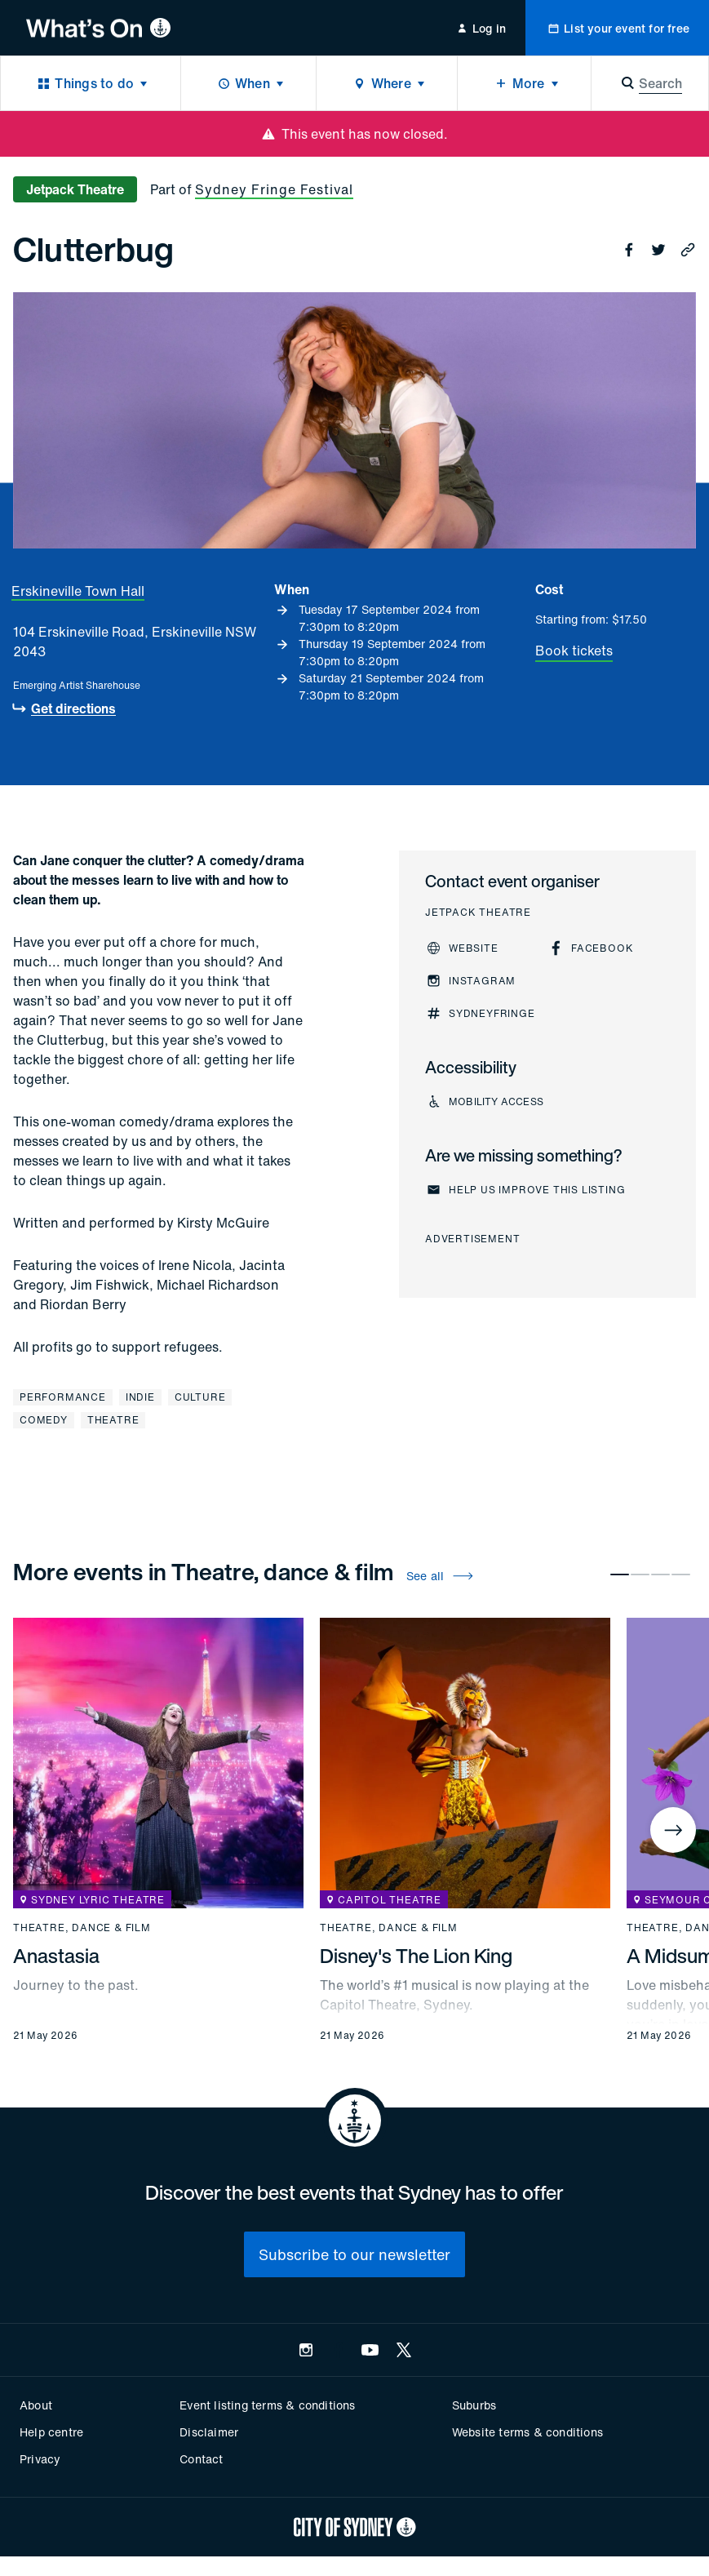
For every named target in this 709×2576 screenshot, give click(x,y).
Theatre (113, 1420)
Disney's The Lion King (416, 1955)
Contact (201, 2458)
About (36, 2405)
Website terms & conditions (527, 2432)
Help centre (51, 2432)
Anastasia (56, 1955)
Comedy (44, 1420)
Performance (63, 1397)
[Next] (673, 1830)
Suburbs (474, 2405)
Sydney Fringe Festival (274, 189)
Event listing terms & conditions (267, 2405)
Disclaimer (208, 2432)
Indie (140, 1397)
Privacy (40, 2458)
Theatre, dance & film (82, 1927)
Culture (200, 1397)
